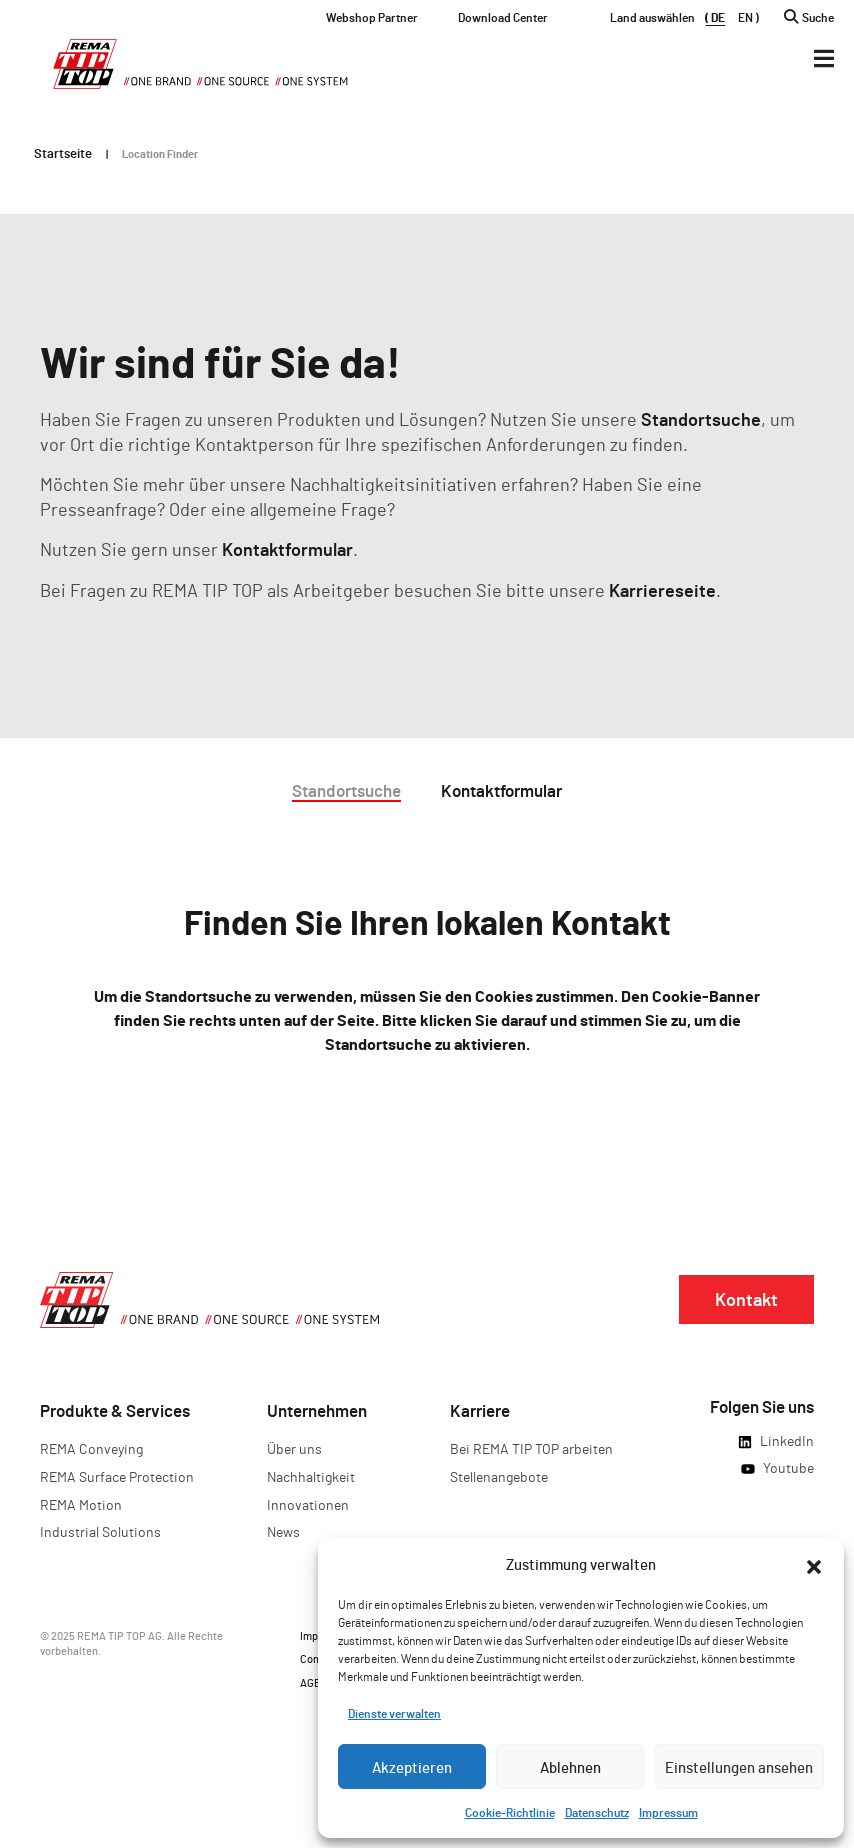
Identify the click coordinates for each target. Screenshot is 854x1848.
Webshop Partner (372, 17)
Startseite (63, 153)
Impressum (668, 1812)
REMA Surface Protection (117, 1476)
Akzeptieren (412, 1767)
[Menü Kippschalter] (824, 58)
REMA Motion (81, 1504)
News (283, 1531)
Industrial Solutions (100, 1531)
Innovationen (308, 1504)
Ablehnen (570, 1767)
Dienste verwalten (394, 1713)
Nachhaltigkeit (311, 1476)
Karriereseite (662, 590)
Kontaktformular (287, 549)
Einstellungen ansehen (739, 1767)
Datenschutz (597, 1812)
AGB (310, 1682)
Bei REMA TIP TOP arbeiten (531, 1448)
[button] (814, 1564)
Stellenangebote (499, 1476)
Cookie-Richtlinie (510, 1812)
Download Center (503, 17)
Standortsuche (701, 419)
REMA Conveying (91, 1448)
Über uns (294, 1448)
